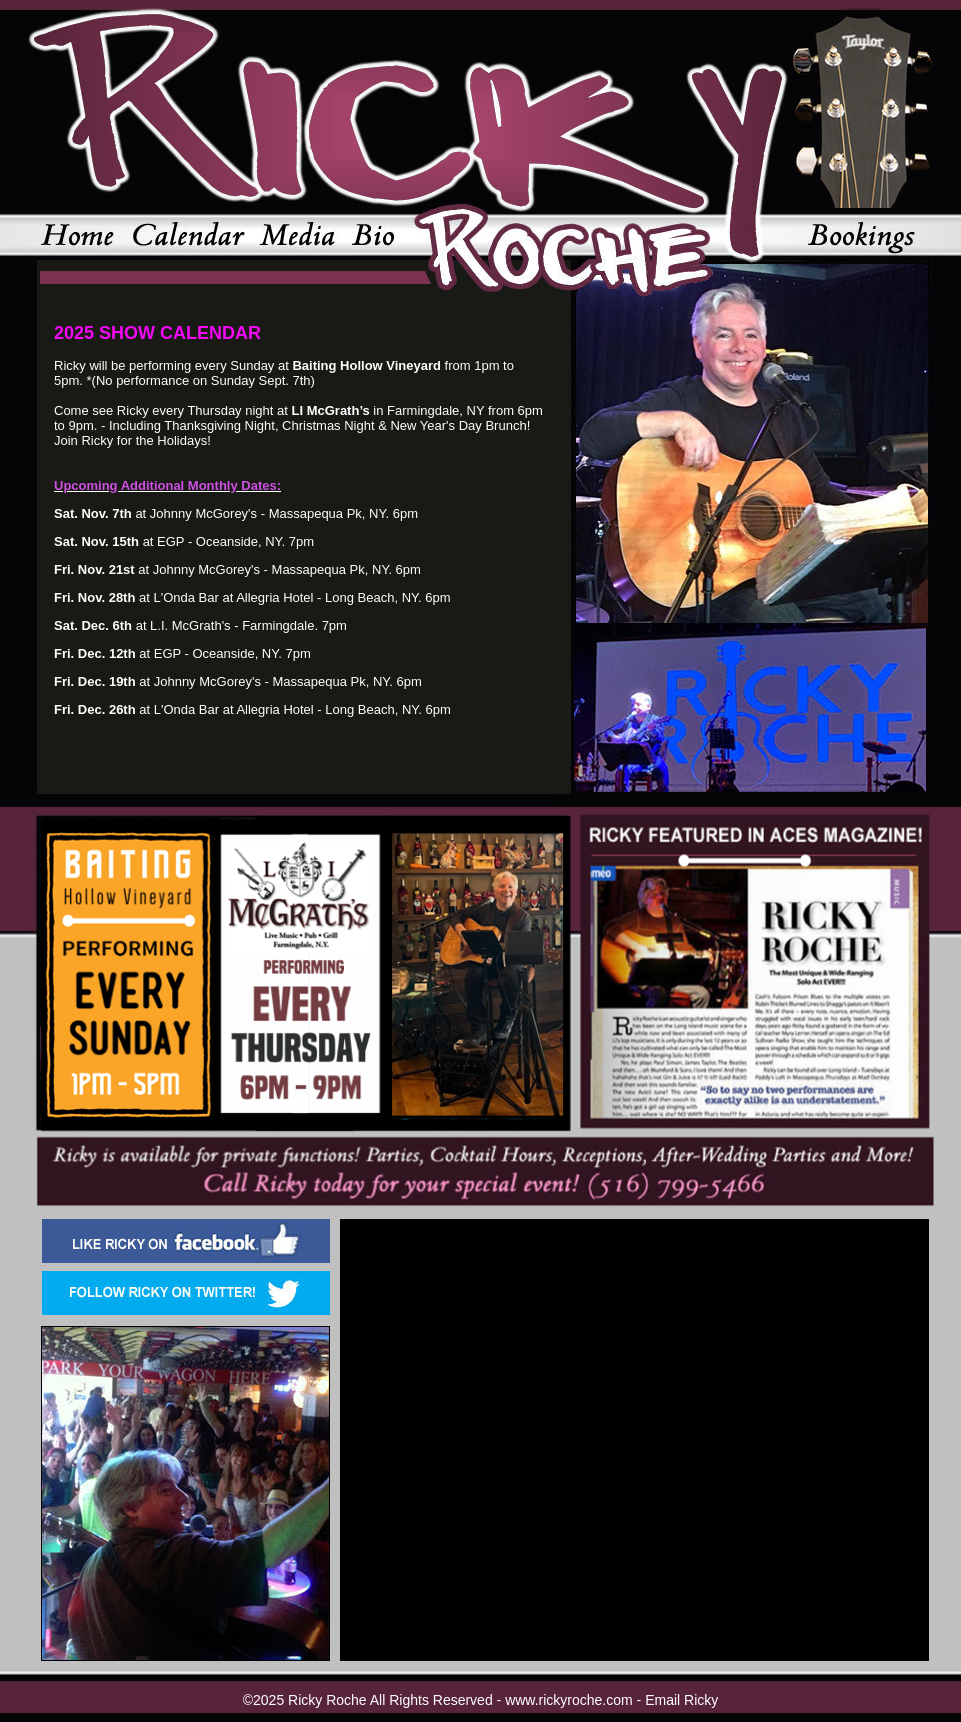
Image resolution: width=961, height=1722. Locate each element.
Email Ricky (681, 1700)
